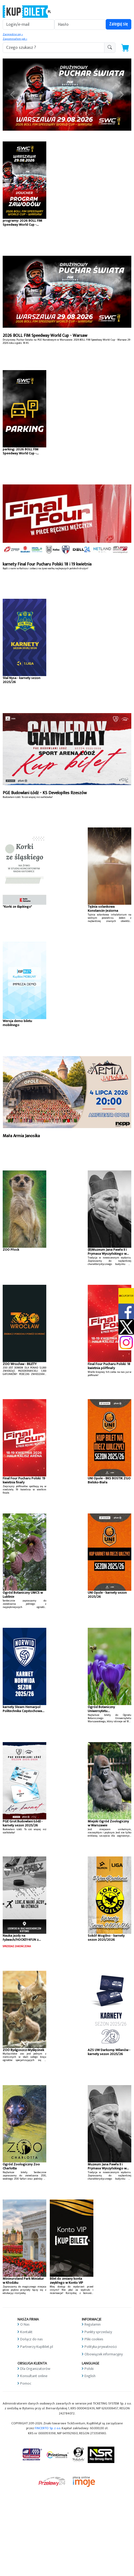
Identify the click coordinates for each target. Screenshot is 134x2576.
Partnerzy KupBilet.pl (36, 2347)
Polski (89, 2369)
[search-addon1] (53, 47)
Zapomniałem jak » (15, 39)
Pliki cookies (93, 2339)
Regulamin (92, 2324)
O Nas (25, 2324)
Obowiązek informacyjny (103, 2354)
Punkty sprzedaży (98, 2332)
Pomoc (25, 2383)
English (90, 2376)
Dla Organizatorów (35, 2369)
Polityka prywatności (100, 2347)
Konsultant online (33, 2376)
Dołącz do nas (31, 2339)
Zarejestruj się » (13, 34)
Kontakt (26, 2332)
